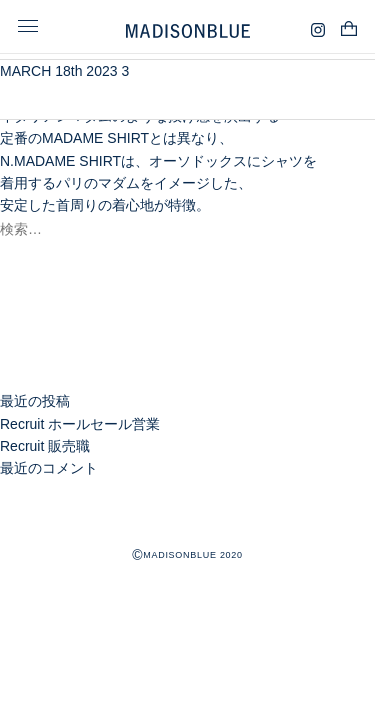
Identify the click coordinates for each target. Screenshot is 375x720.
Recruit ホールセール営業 (80, 424)
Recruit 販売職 (45, 446)
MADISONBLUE (188, 518)
